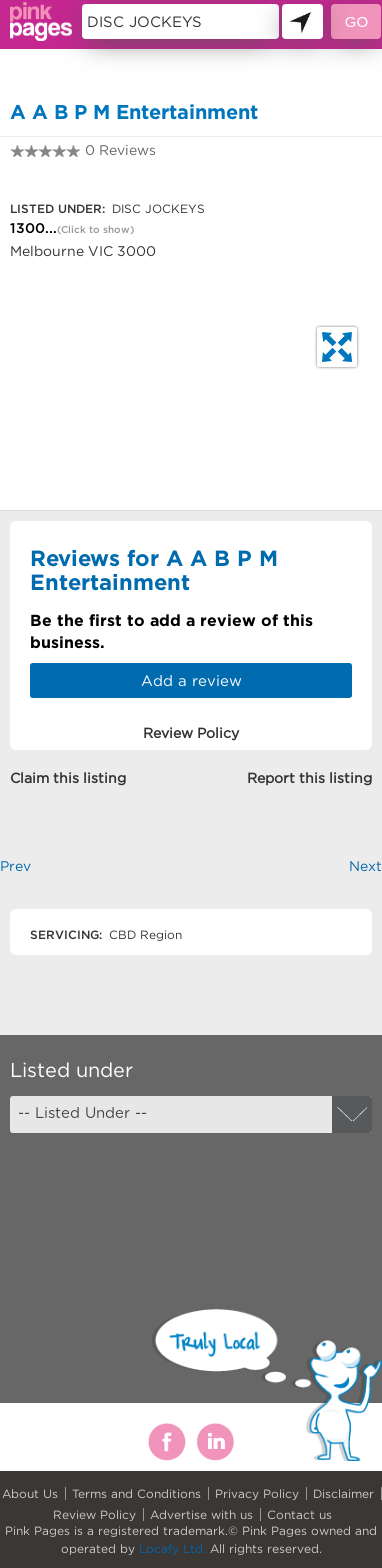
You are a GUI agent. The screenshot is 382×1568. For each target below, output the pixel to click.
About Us (30, 1493)
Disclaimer (343, 1493)
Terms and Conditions (136, 1493)
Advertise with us (201, 1514)
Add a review (191, 680)
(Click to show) (95, 229)
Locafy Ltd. (172, 1548)
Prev (15, 866)
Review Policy (94, 1514)
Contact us (299, 1514)
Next (365, 866)
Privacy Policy (257, 1493)
